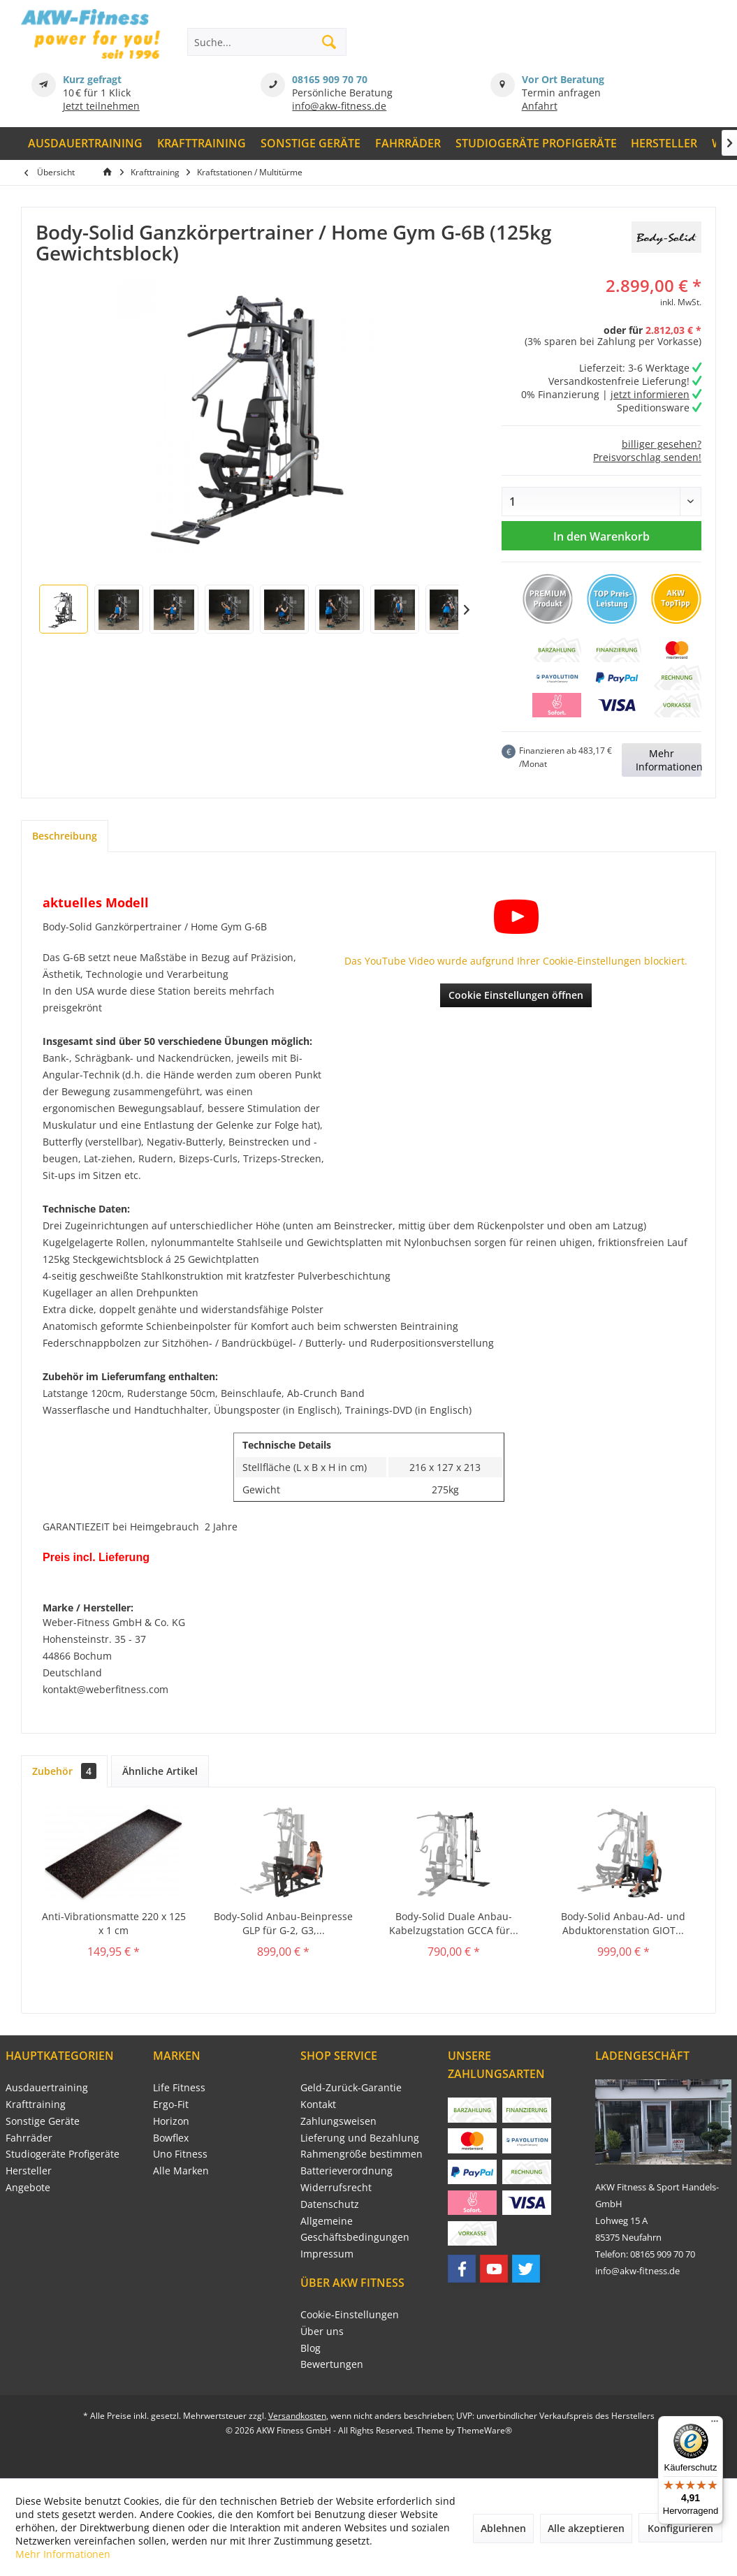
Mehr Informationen (669, 760)
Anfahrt (539, 105)
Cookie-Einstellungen (349, 2314)
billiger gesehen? (661, 444)
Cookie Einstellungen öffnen (515, 995)
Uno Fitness (180, 2153)
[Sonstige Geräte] (311, 143)
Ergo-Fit (171, 2104)
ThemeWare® (484, 2430)
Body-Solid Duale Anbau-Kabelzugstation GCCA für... (453, 1923)
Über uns (322, 2331)
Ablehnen (503, 2528)
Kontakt (318, 2104)
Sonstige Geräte (43, 2121)
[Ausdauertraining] (85, 143)
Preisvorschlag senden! (647, 457)
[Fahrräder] (407, 143)
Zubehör (64, 1771)
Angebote (28, 2187)
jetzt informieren (650, 394)
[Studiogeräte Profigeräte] (536, 143)
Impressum (326, 2253)
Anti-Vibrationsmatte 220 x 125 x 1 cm (114, 1923)
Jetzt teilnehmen (101, 105)
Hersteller (29, 2170)
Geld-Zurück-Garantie (351, 2087)
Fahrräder (29, 2137)
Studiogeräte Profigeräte (62, 2153)
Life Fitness (179, 2087)
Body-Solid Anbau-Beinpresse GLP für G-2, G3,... (283, 1923)
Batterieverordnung (346, 2170)
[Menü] (714, 2424)
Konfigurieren (680, 2528)
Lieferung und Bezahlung (359, 2137)
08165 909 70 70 (329, 79)
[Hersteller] (664, 143)
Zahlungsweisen (338, 2121)
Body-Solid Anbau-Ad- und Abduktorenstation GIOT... (623, 1923)
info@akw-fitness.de (339, 105)
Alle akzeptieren (586, 2528)
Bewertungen (331, 2364)
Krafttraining (36, 2104)
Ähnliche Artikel (160, 1771)
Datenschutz (329, 2204)
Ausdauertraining (47, 2087)
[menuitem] (85, 143)
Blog (310, 2348)
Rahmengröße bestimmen (361, 2153)
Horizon (171, 2121)
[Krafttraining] (202, 143)
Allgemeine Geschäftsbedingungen (354, 2229)
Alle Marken (181, 2170)
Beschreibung (64, 835)
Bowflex (171, 2137)
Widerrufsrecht (336, 2187)
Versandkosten (297, 2416)
